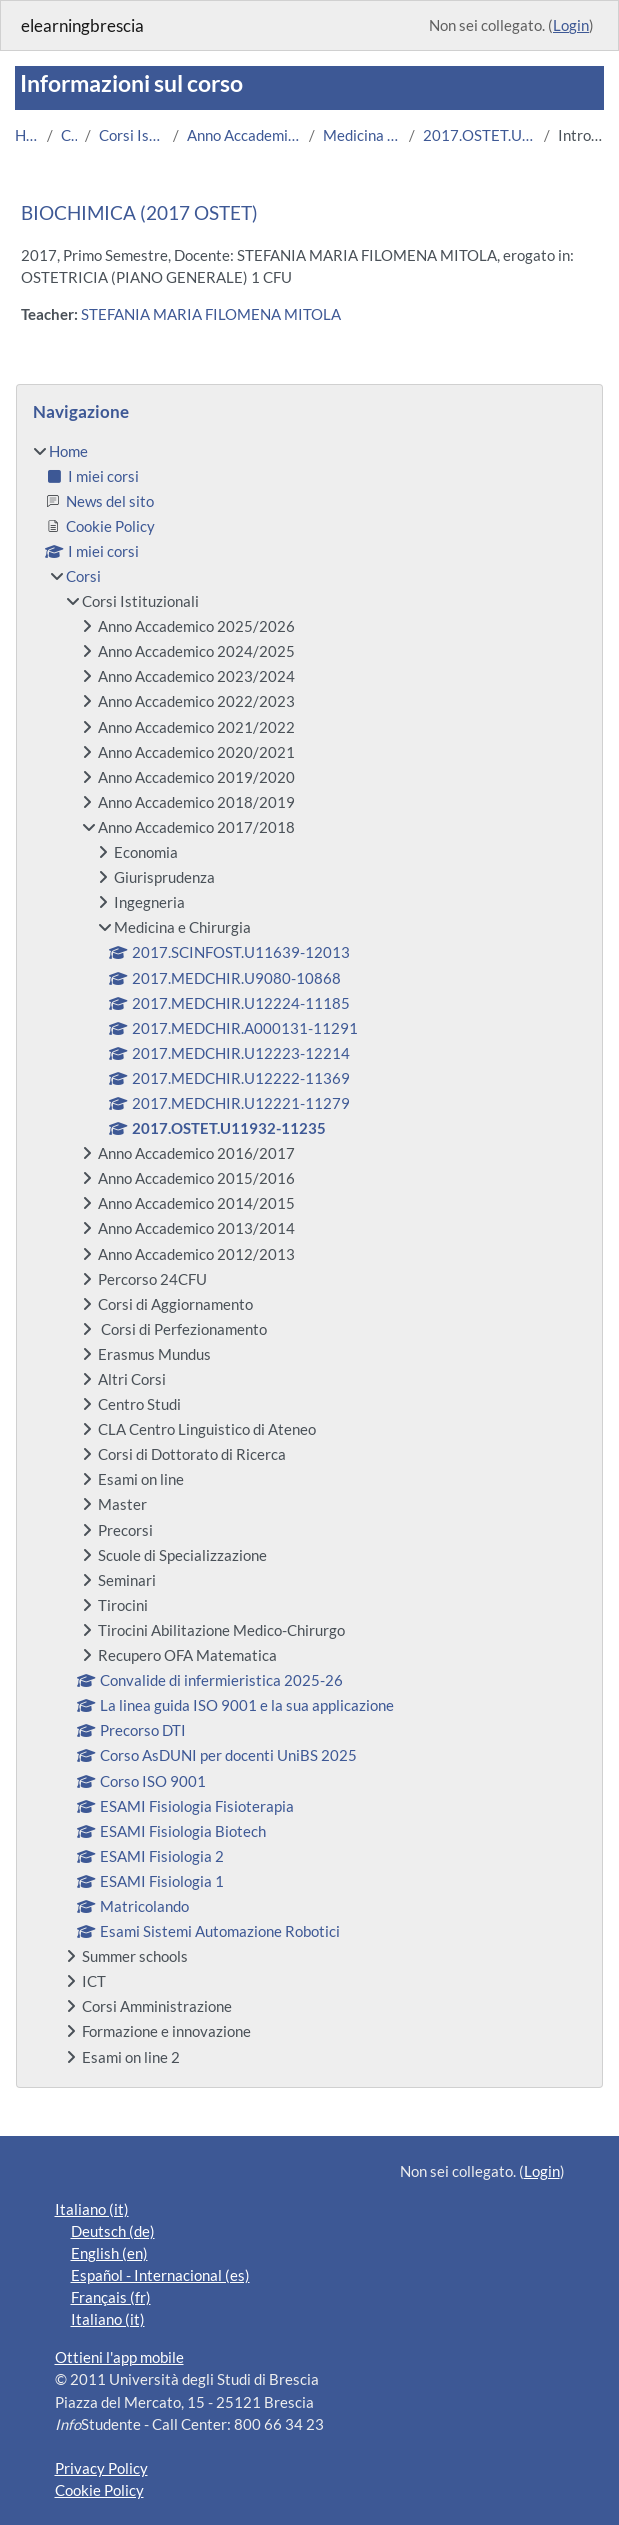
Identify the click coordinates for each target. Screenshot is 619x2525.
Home (27, 135)
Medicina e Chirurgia (362, 135)
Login (571, 25)
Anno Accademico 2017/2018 (244, 135)
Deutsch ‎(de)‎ (113, 2231)
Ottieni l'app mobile (119, 2357)
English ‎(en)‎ (109, 2253)
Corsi (69, 135)
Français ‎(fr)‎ (111, 2297)
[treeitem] (309, 1254)
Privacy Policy (101, 2468)
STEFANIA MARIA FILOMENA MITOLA (211, 314)
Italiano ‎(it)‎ (92, 2209)
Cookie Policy (99, 2490)
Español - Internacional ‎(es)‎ (160, 2275)
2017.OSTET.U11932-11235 (479, 135)
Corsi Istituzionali (132, 135)
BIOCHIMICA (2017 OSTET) (139, 212)
